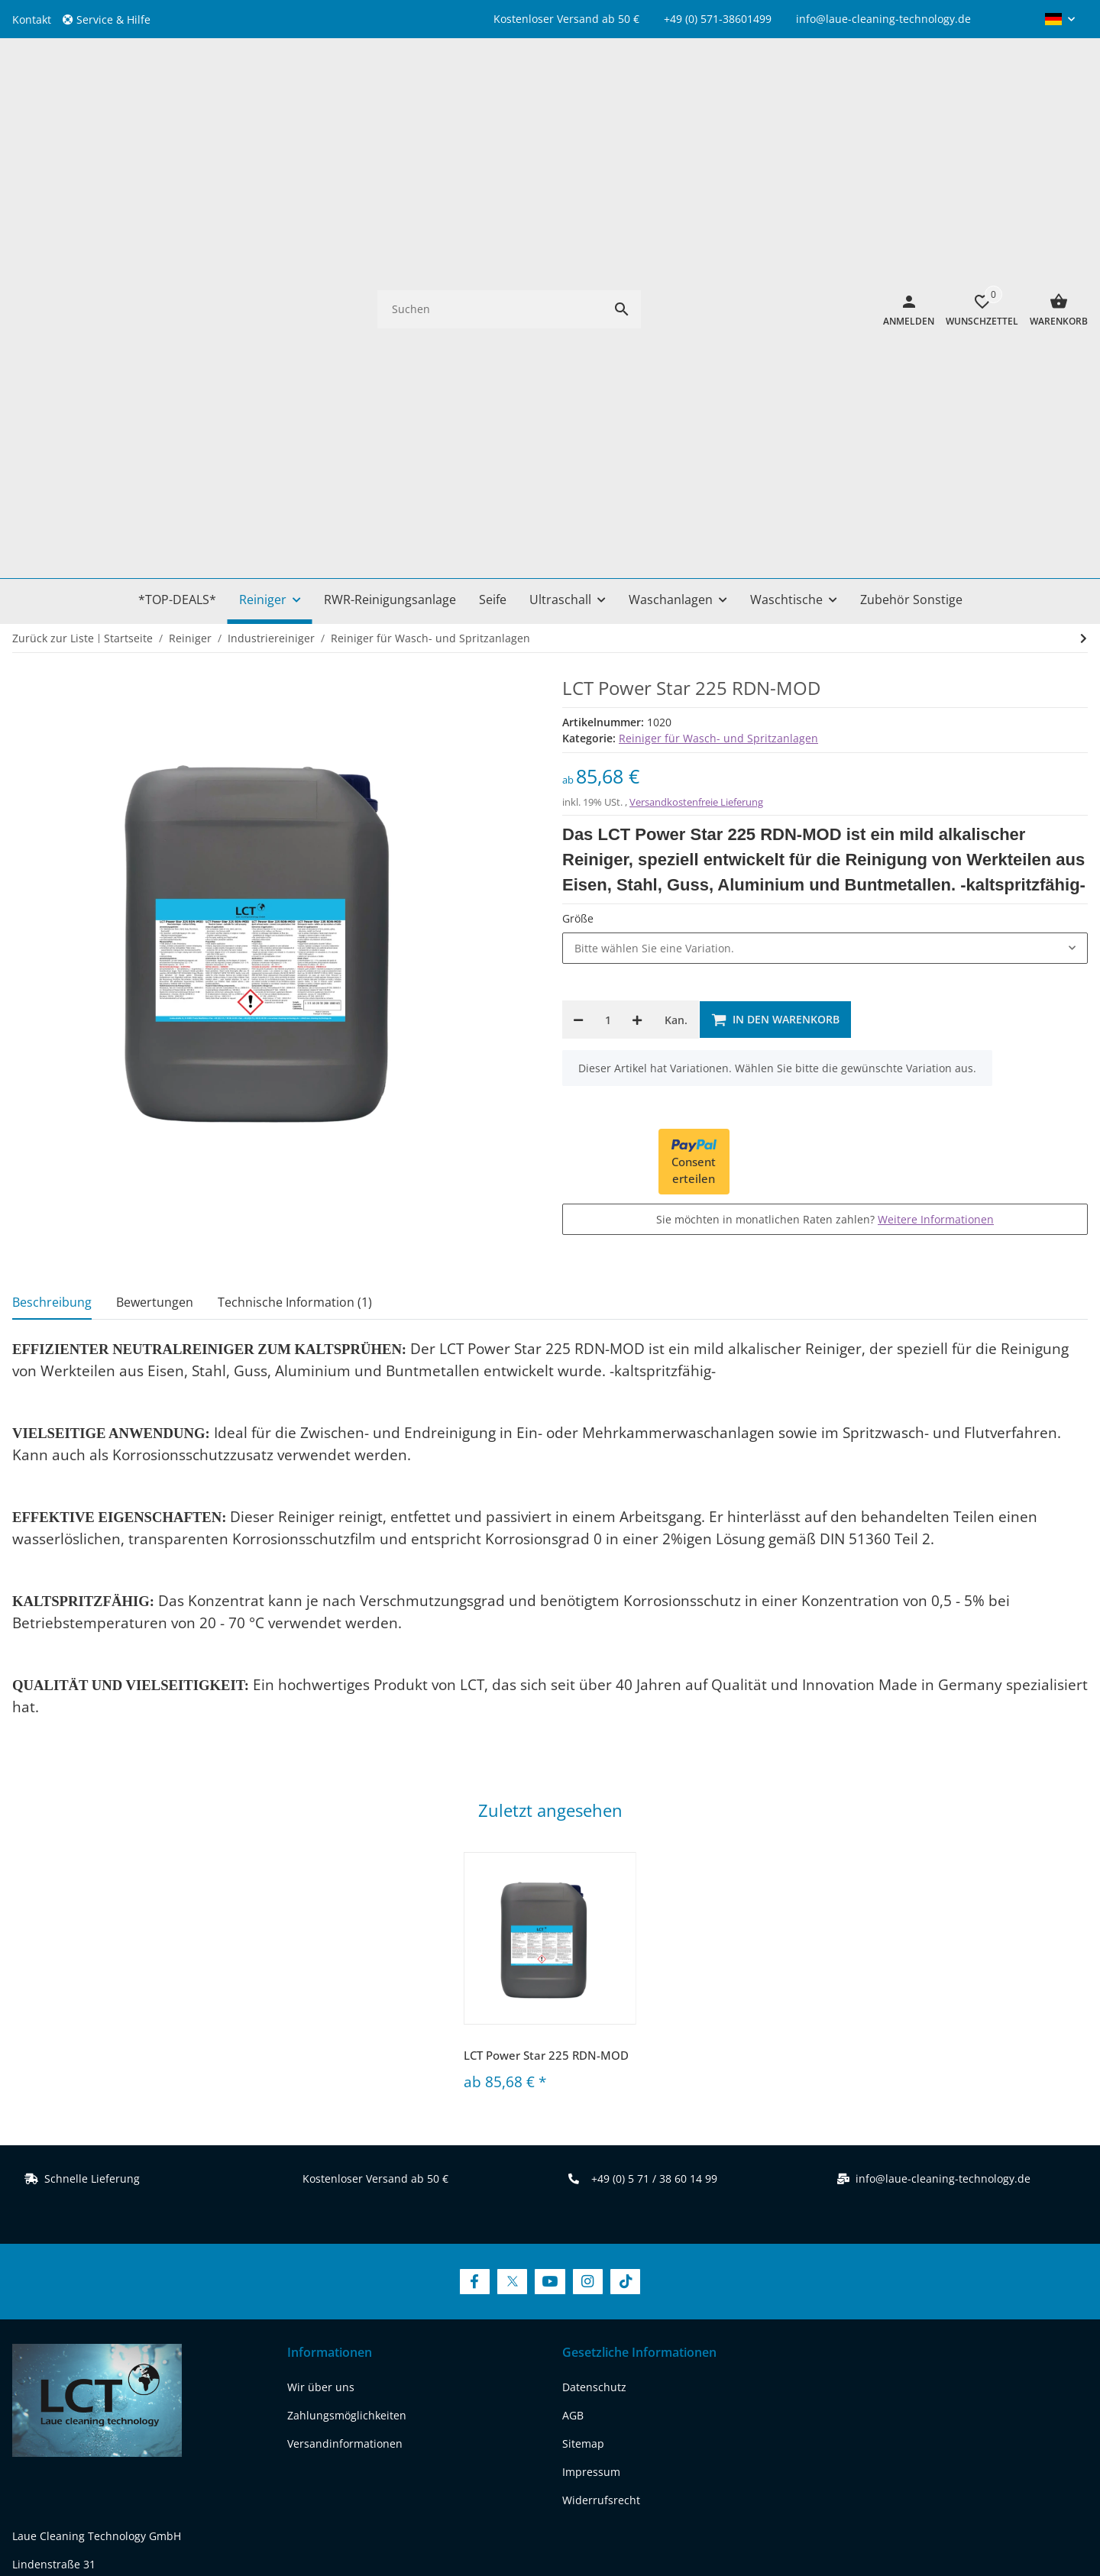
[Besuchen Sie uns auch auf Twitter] (512, 1850)
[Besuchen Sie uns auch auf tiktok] (184, 2348)
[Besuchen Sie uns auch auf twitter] (66, 2348)
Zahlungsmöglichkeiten (346, 1985)
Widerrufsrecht (601, 2070)
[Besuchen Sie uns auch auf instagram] (145, 2348)
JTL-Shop (961, 2518)
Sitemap (583, 2013)
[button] (112, 19)
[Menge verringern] (578, 589)
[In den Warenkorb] (775, 589)
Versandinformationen (345, 2013)
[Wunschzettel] (976, 94)
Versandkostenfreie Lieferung (696, 371)
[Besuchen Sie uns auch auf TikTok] (625, 1850)
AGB (573, 1985)
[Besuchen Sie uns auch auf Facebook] (474, 1850)
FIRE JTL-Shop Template (1038, 2518)
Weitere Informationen (936, 788)
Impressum (591, 2042)
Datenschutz (594, 1957)
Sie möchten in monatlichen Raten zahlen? (825, 788)
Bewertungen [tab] (154, 871)
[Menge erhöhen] (637, 589)
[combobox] (825, 518)
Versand (636, 2467)
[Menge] (607, 589)
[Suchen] (490, 93)
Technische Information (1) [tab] (295, 871)
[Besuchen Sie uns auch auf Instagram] (587, 1850)
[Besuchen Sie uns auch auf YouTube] (549, 1850)
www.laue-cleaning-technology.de (99, 2262)
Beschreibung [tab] (52, 871)
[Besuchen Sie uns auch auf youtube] (106, 2348)
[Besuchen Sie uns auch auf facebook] (28, 2348)
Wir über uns (320, 1957)
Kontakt (31, 19)
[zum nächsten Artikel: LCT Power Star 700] (1083, 208)
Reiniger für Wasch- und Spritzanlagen (718, 307)
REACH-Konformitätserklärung (89, 2290)
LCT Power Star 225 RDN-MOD (546, 1624)
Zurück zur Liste (53, 207)
